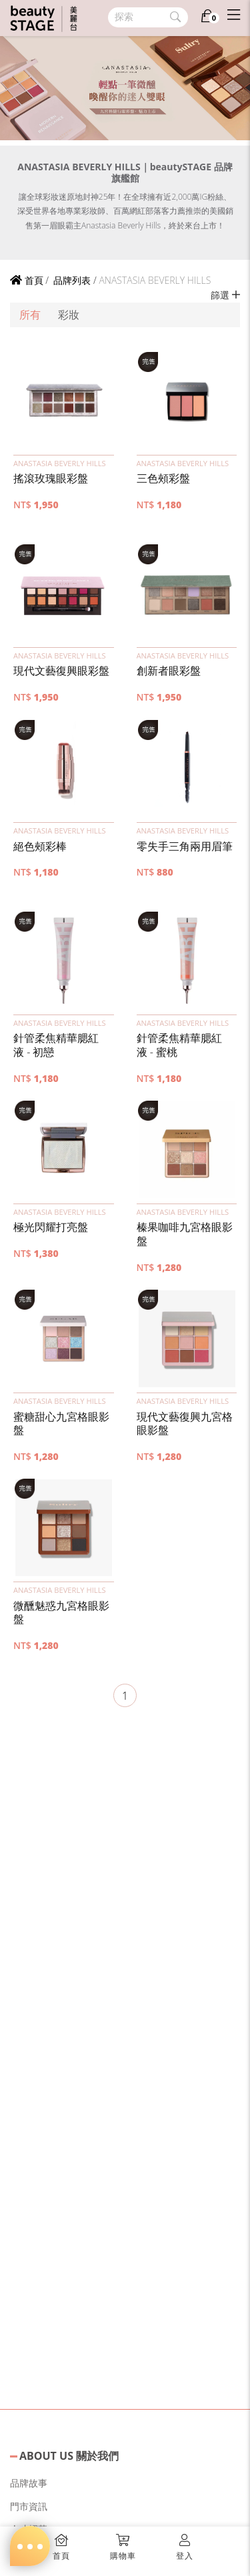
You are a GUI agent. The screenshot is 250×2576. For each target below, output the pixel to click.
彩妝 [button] (68, 314)
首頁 (26, 280)
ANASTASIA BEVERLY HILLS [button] (59, 463)
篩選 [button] (225, 295)
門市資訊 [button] (28, 2506)
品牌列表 (71, 280)
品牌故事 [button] (28, 2482)
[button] (63, 401)
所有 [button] (30, 314)
